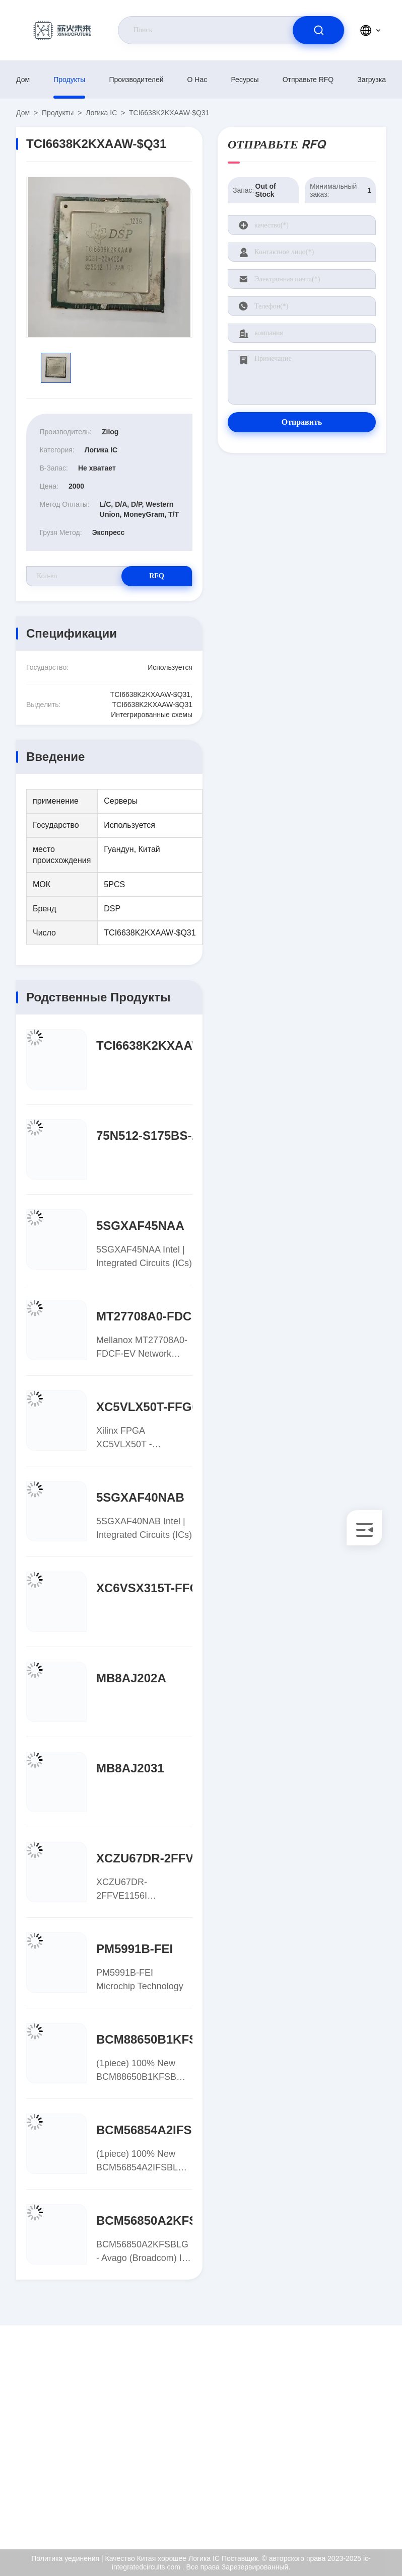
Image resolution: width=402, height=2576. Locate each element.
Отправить (302, 422)
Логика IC (101, 113)
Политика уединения (346, 2478)
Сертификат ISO (356, 2422)
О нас (197, 79)
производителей (136, 79)
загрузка (371, 79)
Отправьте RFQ (308, 79)
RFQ (156, 576)
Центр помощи (353, 2504)
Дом (23, 79)
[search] (318, 30)
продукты (69, 79)
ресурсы (244, 79)
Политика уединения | (67, 2558)
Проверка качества (345, 2448)
